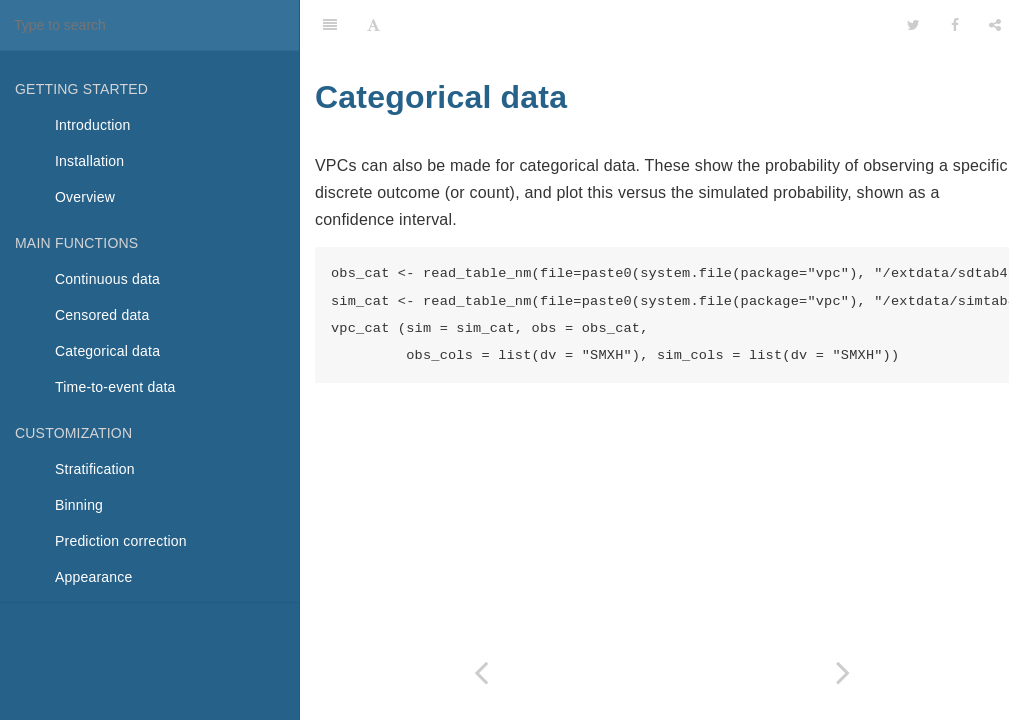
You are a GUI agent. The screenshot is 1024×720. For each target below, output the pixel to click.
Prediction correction (121, 541)
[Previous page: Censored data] (481, 672)
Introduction (93, 125)
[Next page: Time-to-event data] (843, 672)
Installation (89, 161)
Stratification (95, 469)
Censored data (102, 315)
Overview (85, 197)
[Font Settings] (373, 25)
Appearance (94, 577)
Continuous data (107, 279)
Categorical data (107, 351)
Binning (79, 505)
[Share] (995, 25)
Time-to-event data (115, 387)
